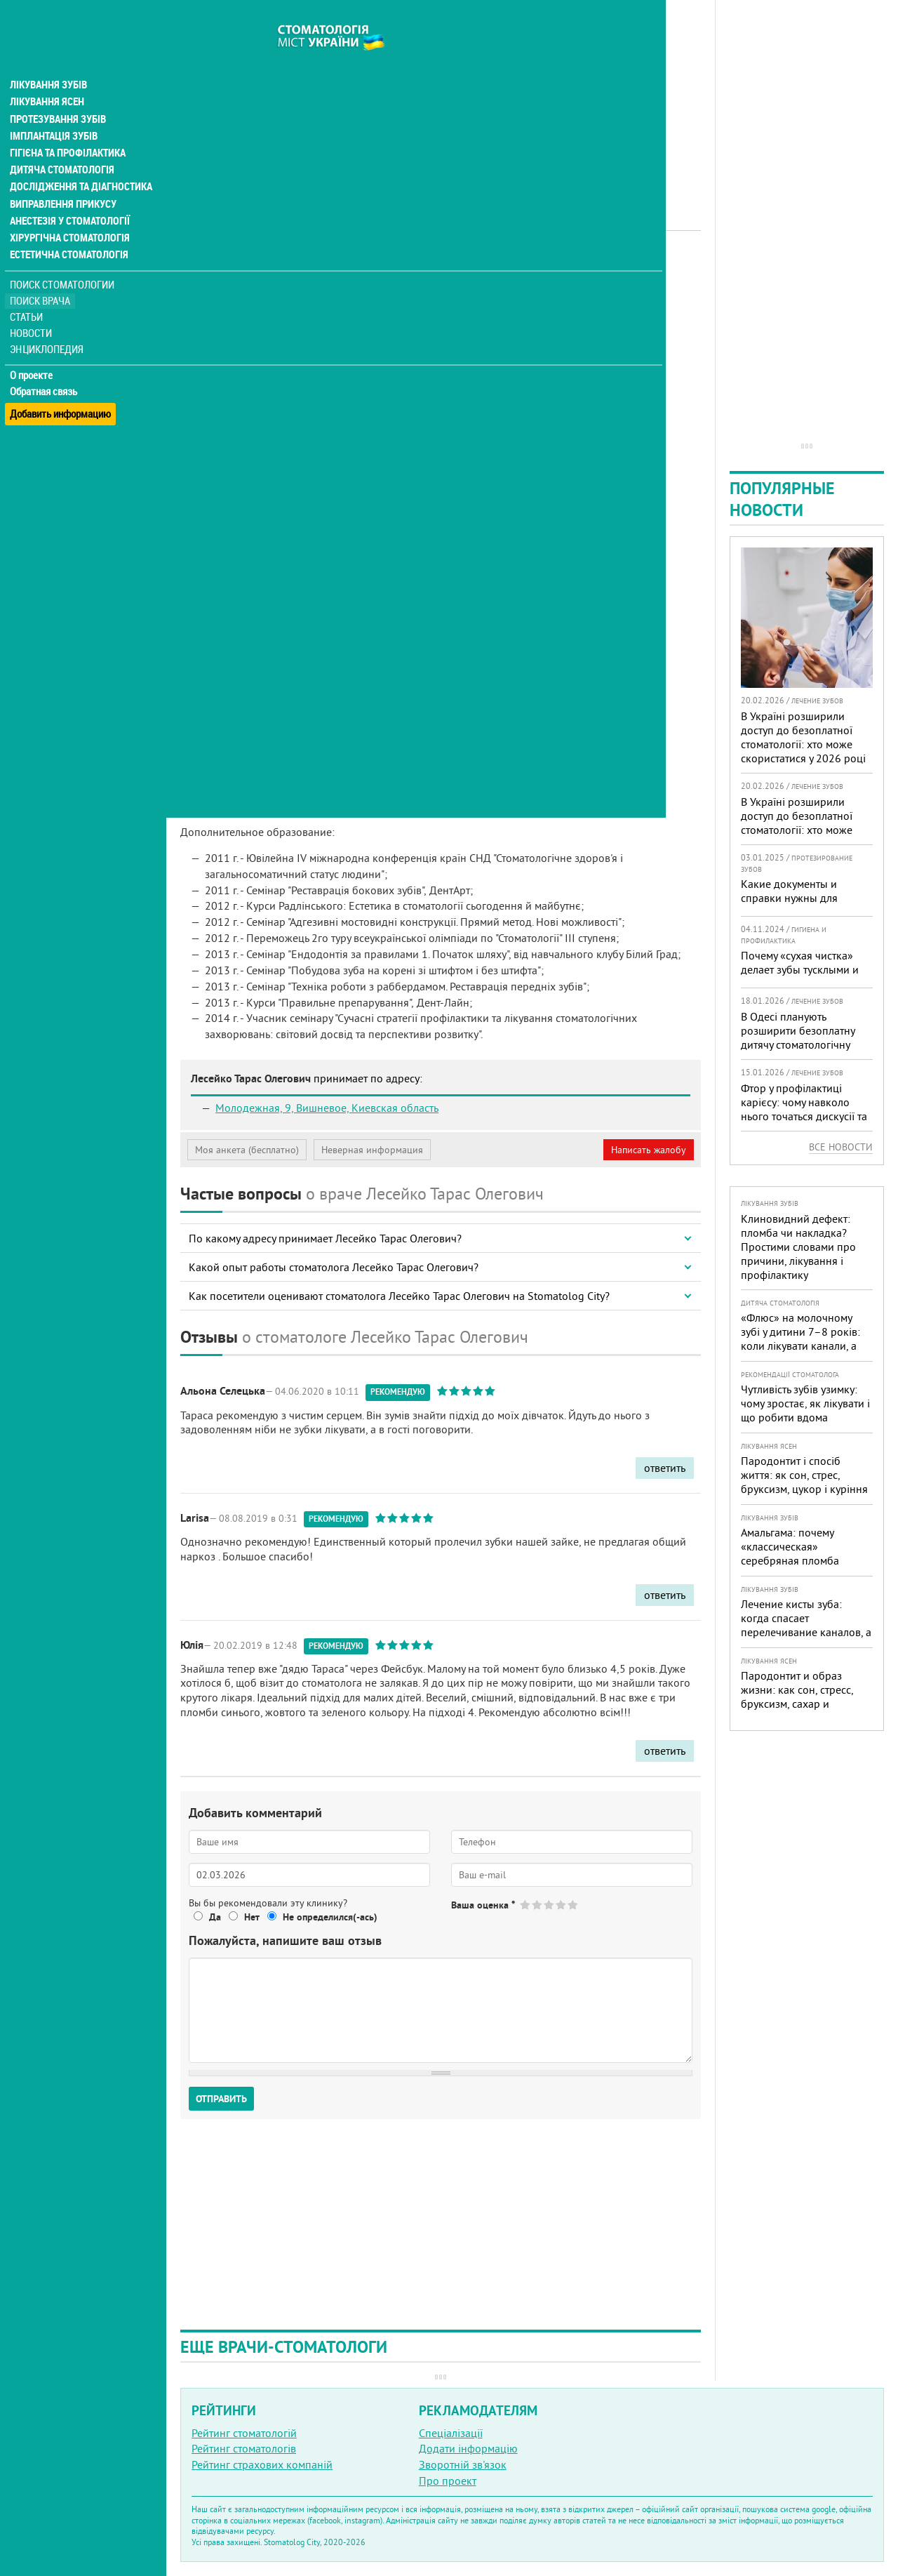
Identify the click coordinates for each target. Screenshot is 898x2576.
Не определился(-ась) (330, 1917)
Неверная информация (372, 1149)
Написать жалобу (648, 1149)
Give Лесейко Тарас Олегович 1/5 (526, 1904)
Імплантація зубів (53, 109)
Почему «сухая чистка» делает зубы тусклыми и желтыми (800, 969)
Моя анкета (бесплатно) (247, 1149)
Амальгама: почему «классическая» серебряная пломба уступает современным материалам (797, 1560)
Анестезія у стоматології (68, 193)
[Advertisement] (440, 98)
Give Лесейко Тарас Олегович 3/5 (550, 1904)
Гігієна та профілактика (67, 126)
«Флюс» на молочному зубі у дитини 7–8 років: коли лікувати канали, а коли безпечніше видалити (800, 1345)
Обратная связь (45, 363)
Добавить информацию (61, 379)
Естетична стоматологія (67, 227)
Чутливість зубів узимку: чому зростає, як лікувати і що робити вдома (805, 1403)
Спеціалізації (451, 2433)
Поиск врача (42, 273)
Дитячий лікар (372, 270)
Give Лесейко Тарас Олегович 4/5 (562, 1904)
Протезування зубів (57, 92)
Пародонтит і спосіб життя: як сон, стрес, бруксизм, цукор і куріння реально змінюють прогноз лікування (804, 1489)
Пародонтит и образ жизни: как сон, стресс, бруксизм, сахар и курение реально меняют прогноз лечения (803, 1703)
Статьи (28, 289)
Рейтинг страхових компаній (262, 2464)
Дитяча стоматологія (60, 143)
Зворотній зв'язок (463, 2464)
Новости (33, 305)
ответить (664, 1468)
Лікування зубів (49, 59)
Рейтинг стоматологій (244, 2433)
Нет (252, 1917)
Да (215, 1917)
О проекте (33, 347)
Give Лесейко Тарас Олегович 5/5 (573, 1904)
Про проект (447, 2481)
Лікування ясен (46, 75)
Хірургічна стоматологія (69, 210)
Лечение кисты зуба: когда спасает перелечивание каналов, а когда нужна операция (806, 1625)
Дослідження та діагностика (78, 160)
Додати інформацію (468, 2448)
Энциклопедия (48, 321)
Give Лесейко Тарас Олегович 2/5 (538, 1904)
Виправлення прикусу (62, 176)
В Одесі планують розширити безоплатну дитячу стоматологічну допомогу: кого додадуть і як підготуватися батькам (805, 1044)
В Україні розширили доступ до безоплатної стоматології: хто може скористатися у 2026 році (803, 737)
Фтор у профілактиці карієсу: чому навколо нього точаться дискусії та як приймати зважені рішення (804, 1116)
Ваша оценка (483, 1905)
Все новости (841, 1147)
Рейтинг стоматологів (244, 2448)
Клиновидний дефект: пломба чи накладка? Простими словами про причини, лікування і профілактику (798, 1246)
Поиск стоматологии (62, 257)
